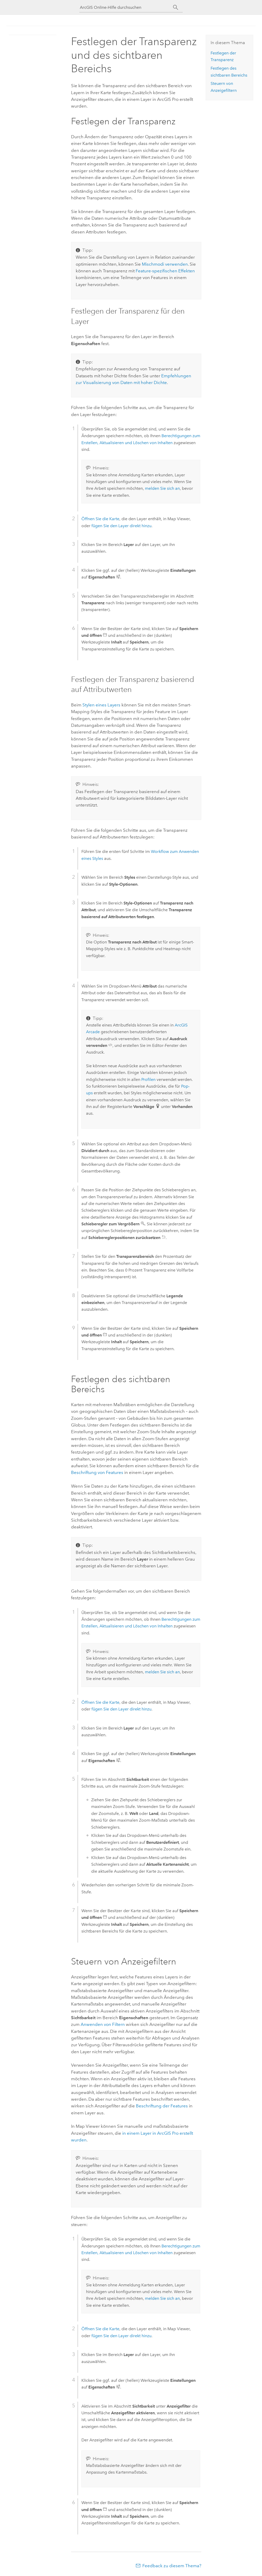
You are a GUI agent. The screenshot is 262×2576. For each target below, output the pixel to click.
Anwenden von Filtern (103, 2024)
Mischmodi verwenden (165, 264)
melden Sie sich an (162, 488)
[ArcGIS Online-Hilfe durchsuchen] (126, 7)
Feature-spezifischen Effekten (165, 270)
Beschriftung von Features (97, 1472)
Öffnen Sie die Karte (100, 518)
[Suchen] (176, 7)
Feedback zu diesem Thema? (171, 2565)
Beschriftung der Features (162, 2105)
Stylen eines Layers (101, 704)
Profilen (148, 1079)
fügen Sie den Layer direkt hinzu (121, 525)
